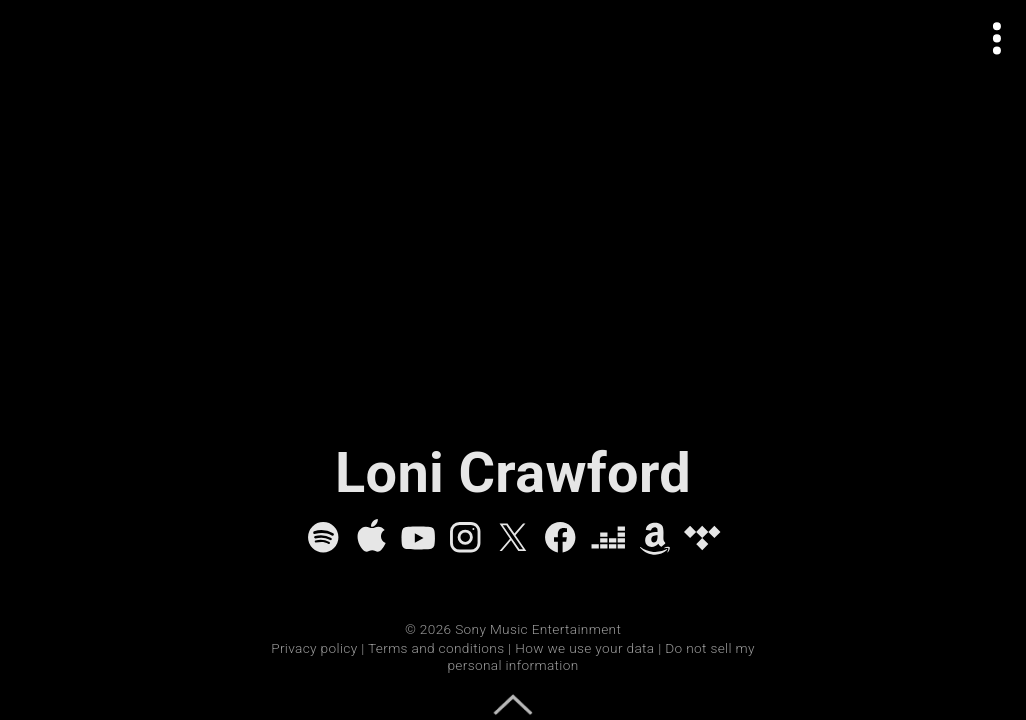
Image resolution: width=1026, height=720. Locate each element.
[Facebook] (560, 537)
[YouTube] (418, 537)
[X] (513, 537)
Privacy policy (314, 648)
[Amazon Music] (655, 537)
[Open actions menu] (997, 38)
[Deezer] (608, 537)
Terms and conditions (436, 648)
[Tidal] (702, 537)
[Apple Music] (371, 537)
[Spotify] (323, 537)
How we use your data (584, 648)
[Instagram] (465, 537)
